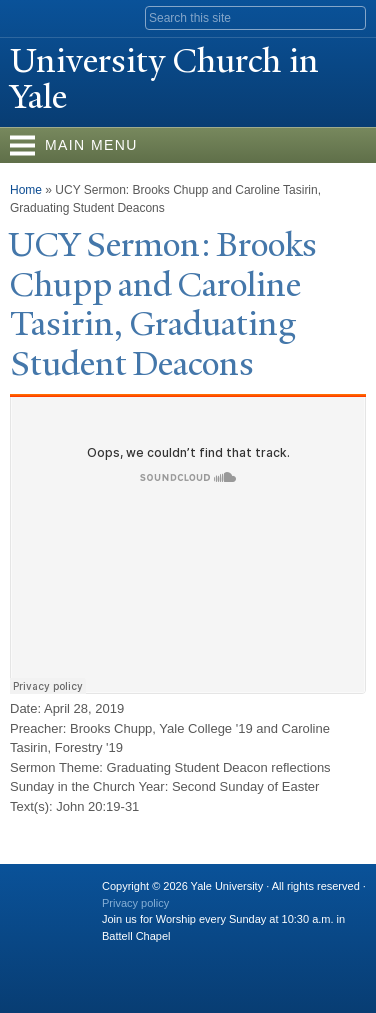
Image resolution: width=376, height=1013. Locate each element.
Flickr (193, 956)
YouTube (271, 956)
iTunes (232, 956)
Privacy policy (135, 903)
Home (26, 190)
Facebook (115, 956)
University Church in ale (164, 79)
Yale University (33, 17)
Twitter (154, 956)
